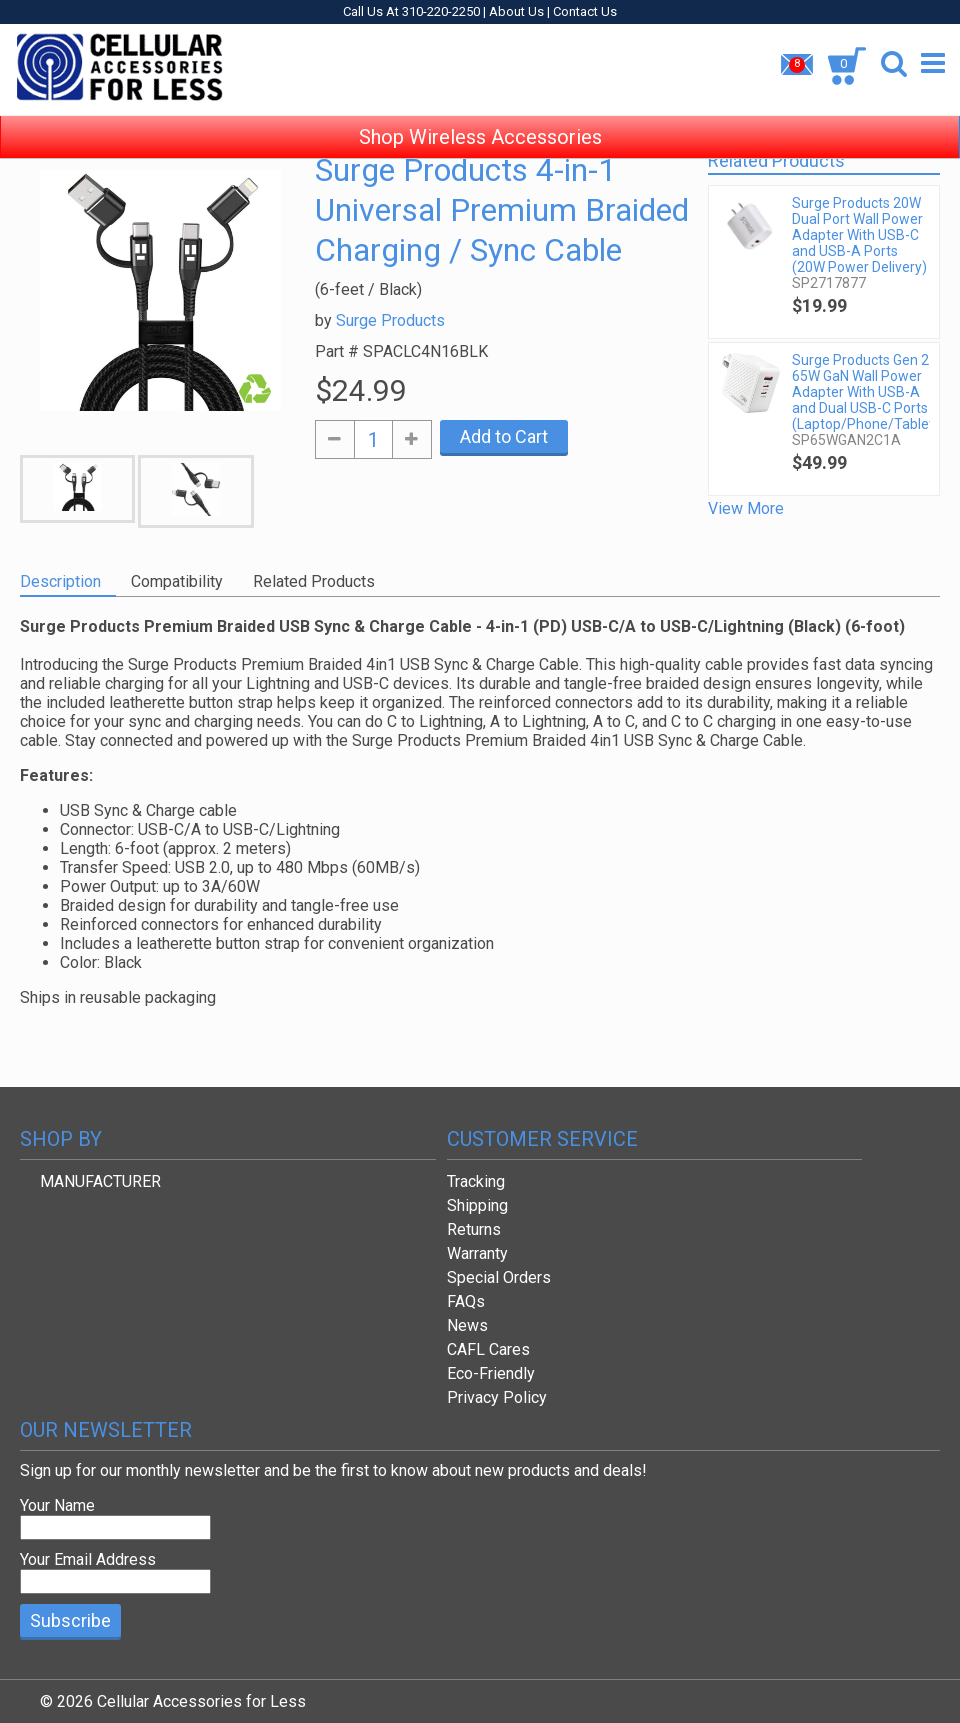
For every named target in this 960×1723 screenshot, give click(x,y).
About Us (516, 11)
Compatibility (177, 581)
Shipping (477, 1205)
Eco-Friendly (491, 1373)
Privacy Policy (497, 1397)
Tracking (476, 1181)
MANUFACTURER (100, 1181)
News (467, 1325)
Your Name (57, 1505)
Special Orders (499, 1277)
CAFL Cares (488, 1349)
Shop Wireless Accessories (480, 120)
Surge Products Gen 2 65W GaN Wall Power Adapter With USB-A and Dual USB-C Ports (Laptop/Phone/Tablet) (860, 392)
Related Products (314, 581)
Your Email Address (88, 1559)
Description (60, 581)
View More (746, 508)
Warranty (477, 1253)
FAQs (466, 1301)
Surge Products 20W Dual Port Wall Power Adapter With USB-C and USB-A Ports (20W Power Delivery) (859, 235)
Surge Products (390, 320)
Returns (474, 1229)
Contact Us (585, 11)
